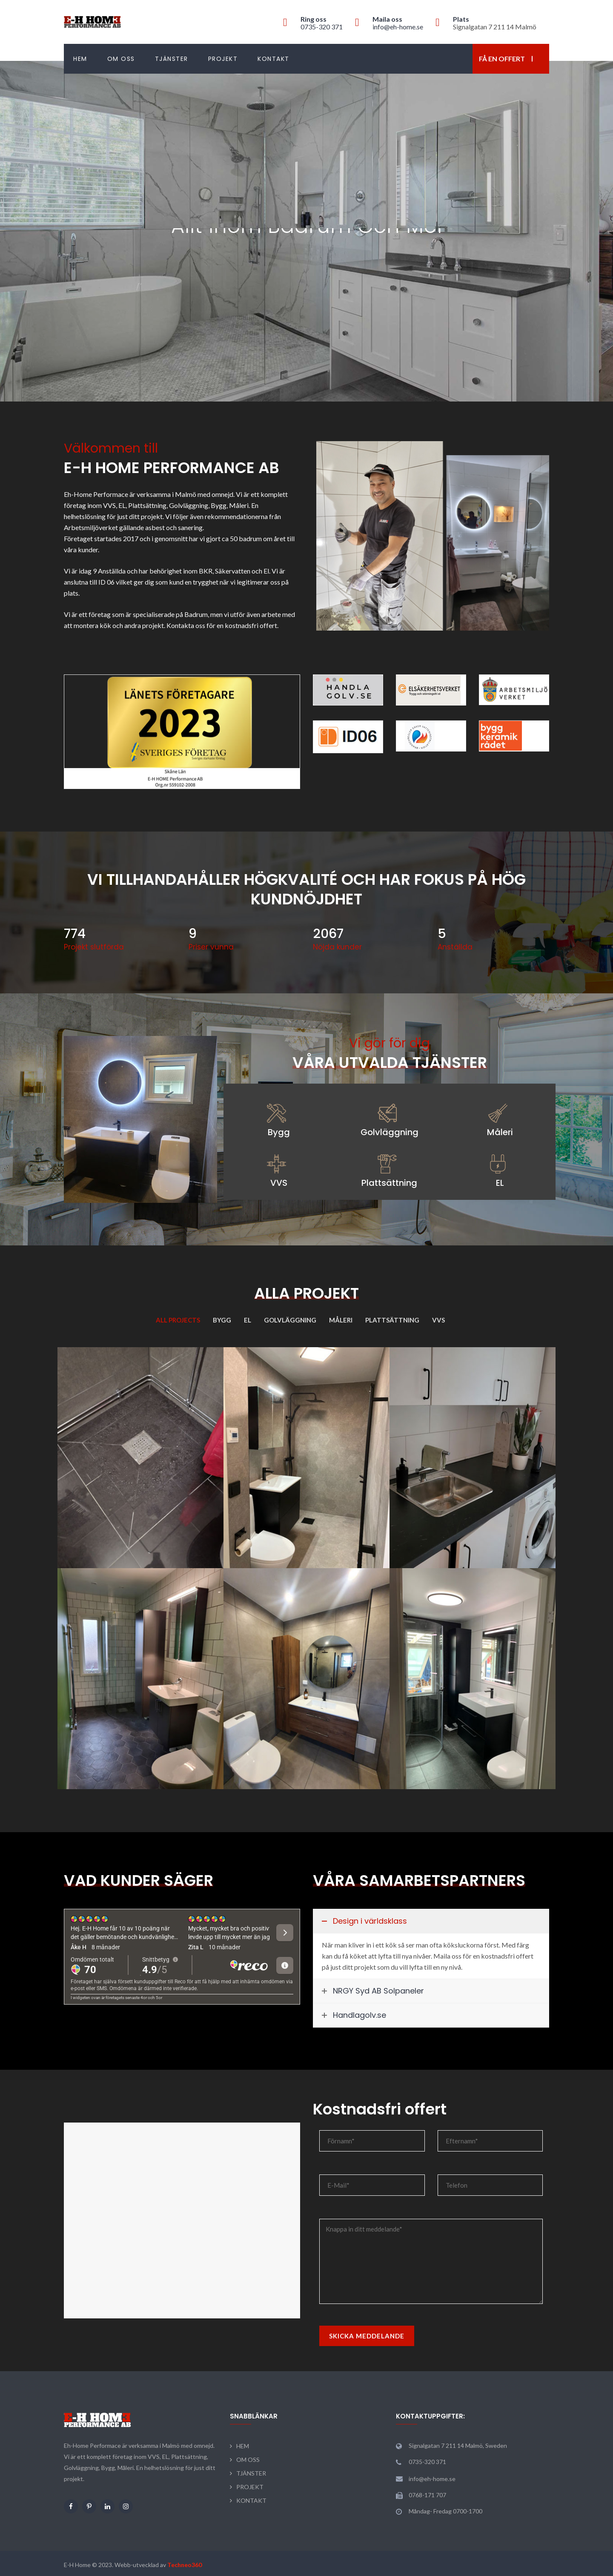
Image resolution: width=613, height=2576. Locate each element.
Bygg (279, 1132)
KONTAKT (273, 59)
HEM (80, 59)
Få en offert (502, 59)
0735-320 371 (322, 27)
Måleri (500, 1132)
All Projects (178, 1320)
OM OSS (121, 59)
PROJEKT (223, 59)
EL (500, 1183)
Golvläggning (389, 1132)
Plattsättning (389, 1183)
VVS (278, 1183)
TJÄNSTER (171, 59)
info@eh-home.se (397, 27)
